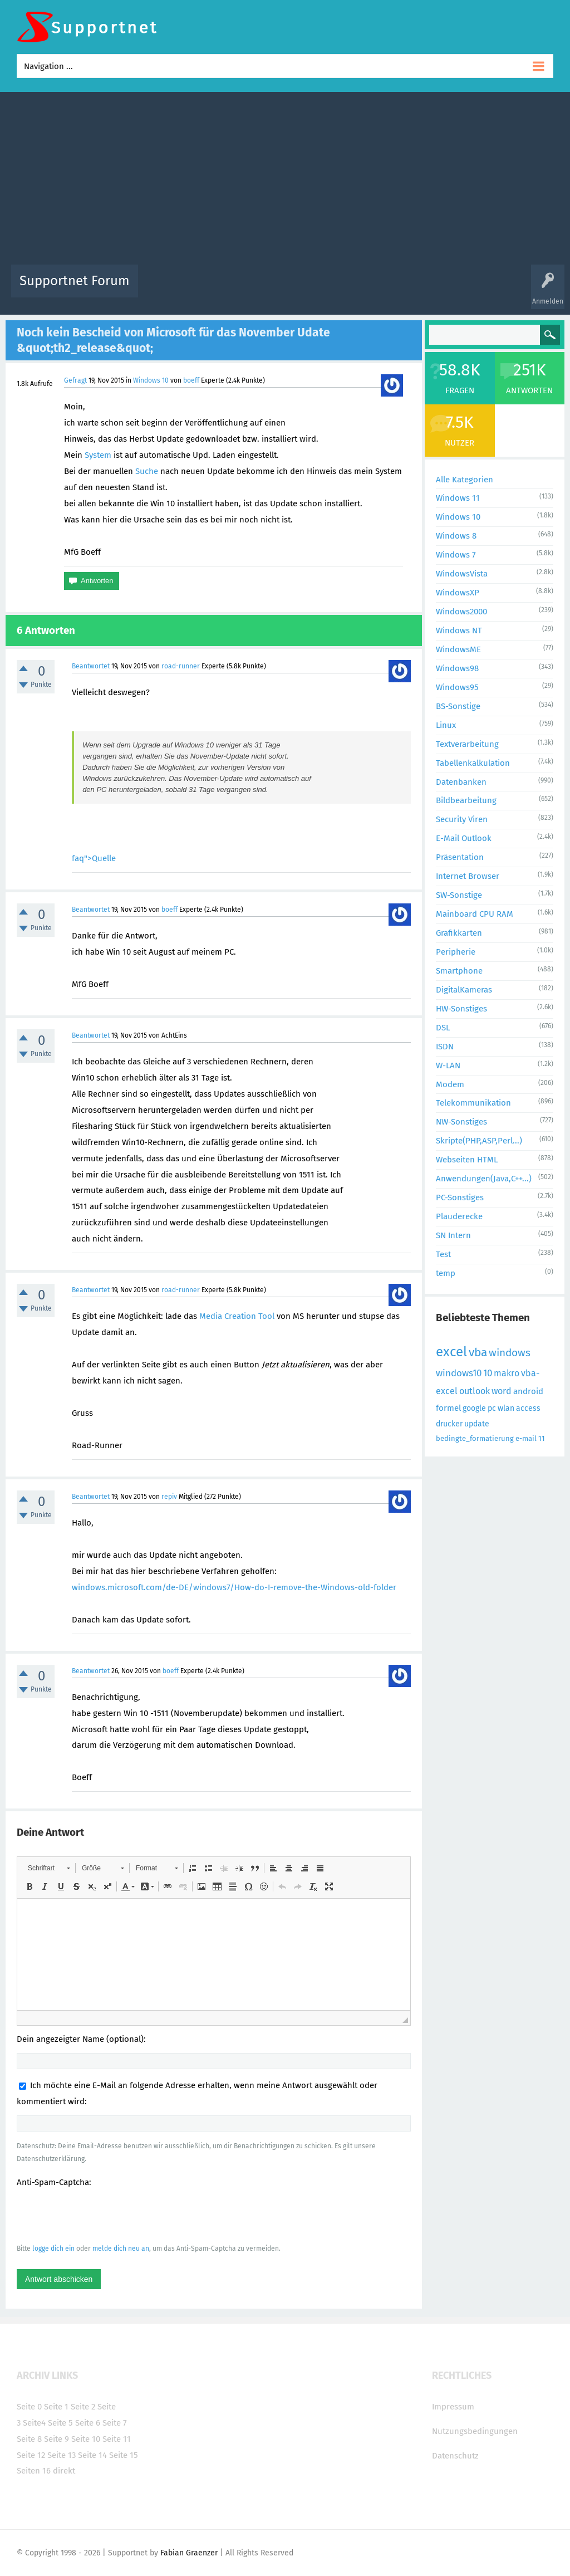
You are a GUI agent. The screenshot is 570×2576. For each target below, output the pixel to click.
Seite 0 (29, 2407)
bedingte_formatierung (475, 1438)
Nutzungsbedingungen (475, 2431)
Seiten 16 (34, 2471)
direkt (64, 2471)
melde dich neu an (120, 2248)
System (98, 455)
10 (487, 1373)
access (528, 1408)
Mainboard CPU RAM (474, 914)
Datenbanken (461, 782)
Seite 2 (83, 2407)
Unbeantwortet (304, 289)
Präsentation (460, 857)
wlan (506, 1408)
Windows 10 (151, 380)
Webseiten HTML (467, 1160)
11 (541, 1438)
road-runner (180, 666)
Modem (450, 1084)
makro (506, 1373)
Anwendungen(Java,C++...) (484, 1179)
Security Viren (462, 819)
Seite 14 (92, 2455)
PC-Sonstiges (460, 1197)
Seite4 (34, 2423)
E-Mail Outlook (464, 838)
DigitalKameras (464, 990)
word (502, 1391)
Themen (350, 289)
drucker (449, 1424)
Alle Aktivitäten (169, 289)
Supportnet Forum (74, 281)
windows (509, 1352)
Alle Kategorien (464, 480)
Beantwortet (91, 666)
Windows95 (457, 687)
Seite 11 (116, 2439)
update (476, 1424)
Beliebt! (259, 289)
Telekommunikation (473, 1103)
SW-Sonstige (459, 895)
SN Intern (453, 1235)
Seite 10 (85, 2439)
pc (492, 1408)
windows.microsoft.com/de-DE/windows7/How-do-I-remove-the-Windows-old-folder (234, 1587)
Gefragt (75, 380)
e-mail (526, 1438)
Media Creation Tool (236, 1316)
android (528, 1391)
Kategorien (389, 289)
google (474, 1408)
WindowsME (458, 649)
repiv (169, 1496)
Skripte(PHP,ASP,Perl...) (479, 1141)
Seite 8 (29, 2439)
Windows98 (457, 668)
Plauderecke (459, 1216)
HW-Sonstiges (461, 1009)
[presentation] (101, 2215)
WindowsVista (462, 574)
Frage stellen (472, 289)
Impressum (453, 2407)
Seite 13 (61, 2455)
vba (478, 1352)
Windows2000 (461, 612)
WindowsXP (457, 593)
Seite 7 (114, 2423)
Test (443, 1254)
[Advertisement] (285, 181)
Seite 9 (56, 2439)
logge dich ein (53, 2248)
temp (445, 1273)
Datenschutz (455, 2456)
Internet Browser (467, 876)
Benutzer (430, 289)
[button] (49, 1868)
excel (451, 1352)
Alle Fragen (220, 289)
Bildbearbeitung (466, 800)
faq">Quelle (94, 858)
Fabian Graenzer (189, 2553)
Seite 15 (123, 2455)
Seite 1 (56, 2407)
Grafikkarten (459, 933)
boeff (191, 380)
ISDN (445, 1047)
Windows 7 (456, 555)
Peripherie (455, 952)
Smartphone (459, 971)
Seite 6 (87, 2423)
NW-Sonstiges (461, 1122)
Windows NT (459, 630)
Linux (446, 725)
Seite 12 (31, 2455)
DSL (443, 1028)
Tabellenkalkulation (473, 763)
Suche (146, 471)
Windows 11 (458, 498)
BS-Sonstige (458, 706)
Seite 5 (60, 2423)
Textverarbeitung (467, 744)
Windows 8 (456, 536)
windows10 (458, 1373)
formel (448, 1408)
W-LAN (448, 1065)
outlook (474, 1391)
